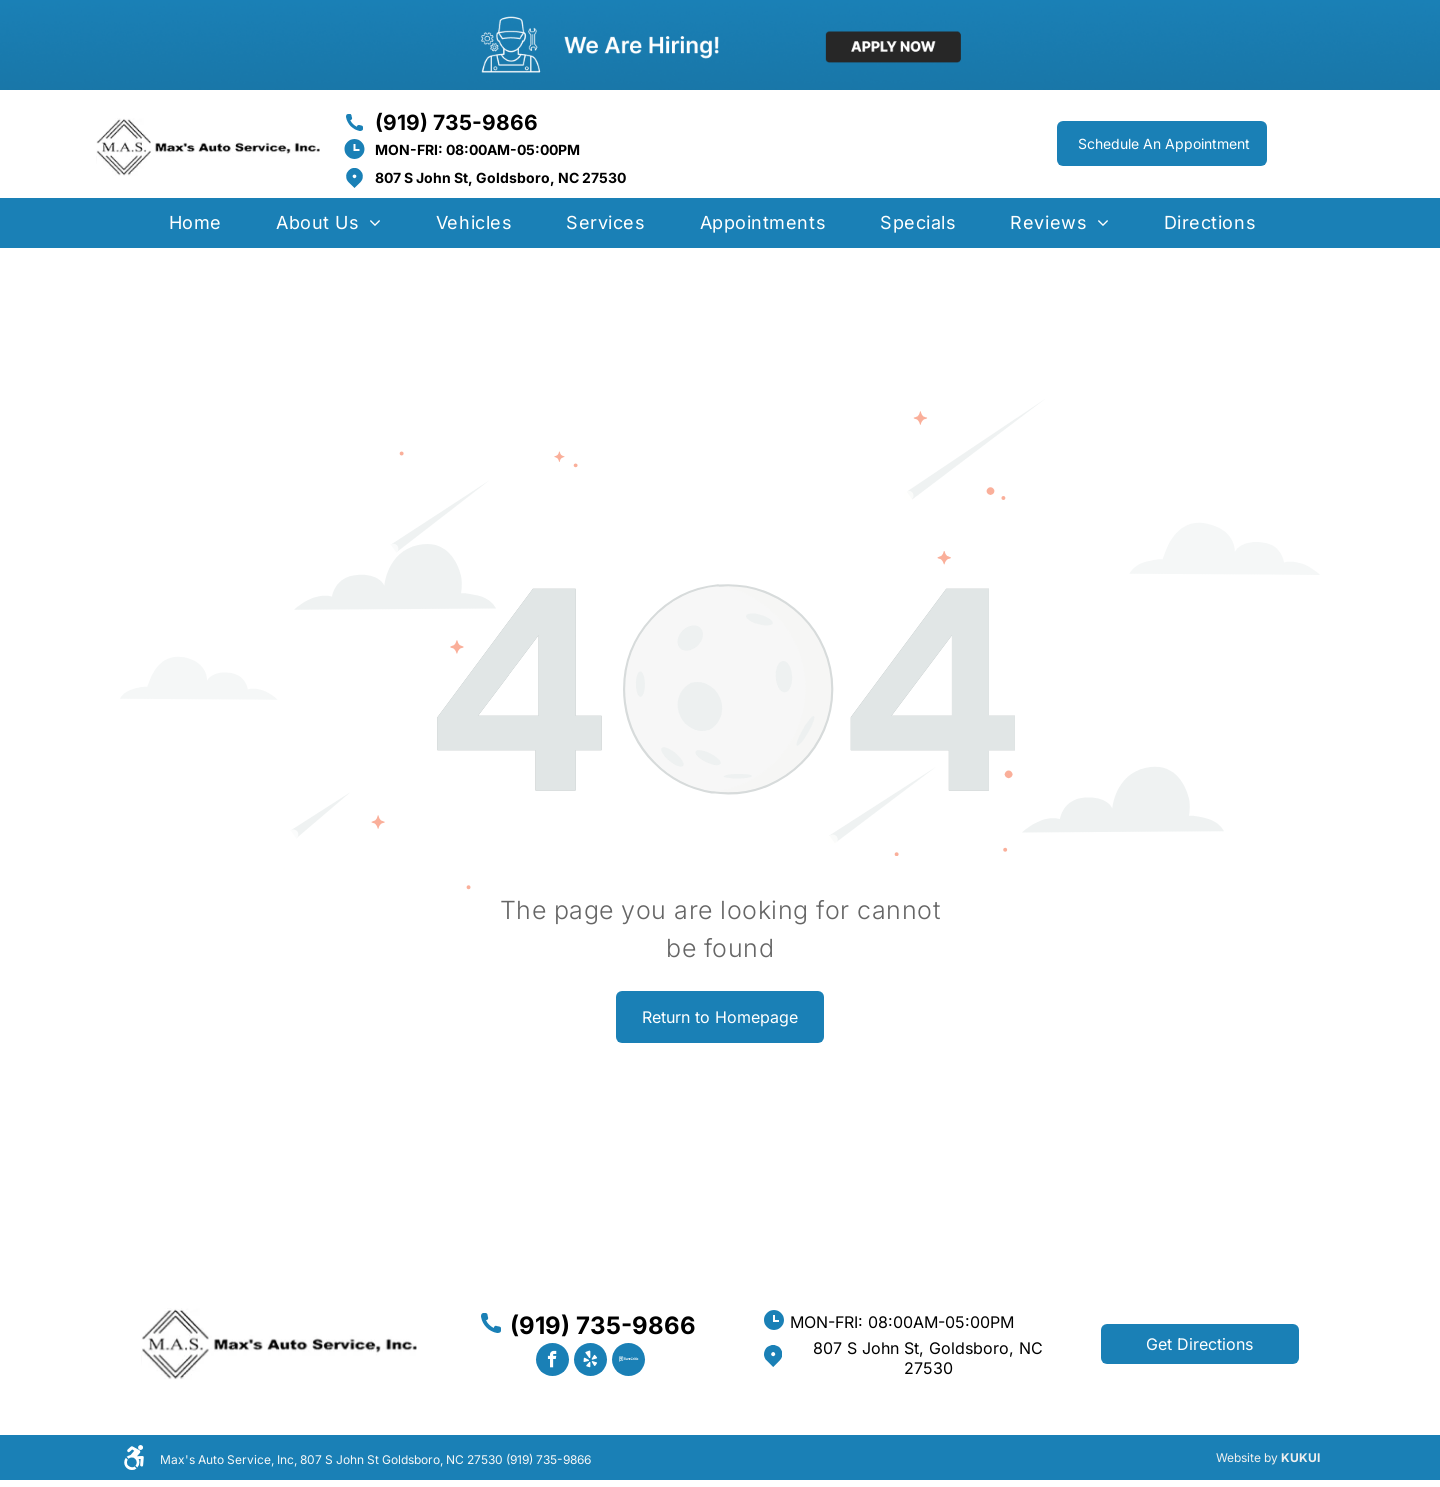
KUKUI (1300, 1457)
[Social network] (628, 1362)
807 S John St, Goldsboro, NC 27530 (500, 177)
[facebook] (552, 1362)
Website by (1247, 1457)
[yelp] (590, 1362)
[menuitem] (195, 230)
